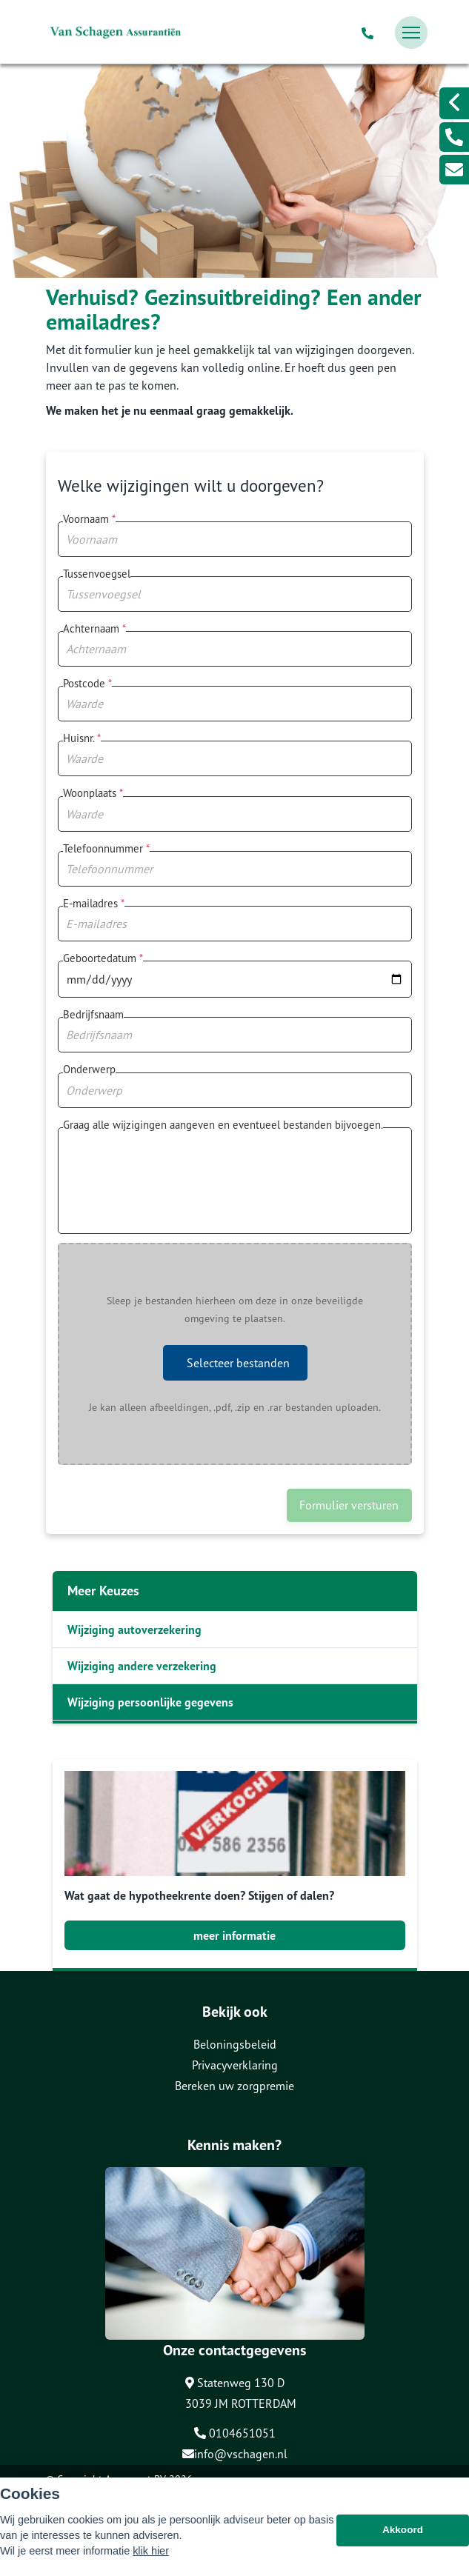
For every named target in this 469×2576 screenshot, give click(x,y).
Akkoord (402, 2537)
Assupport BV (135, 2479)
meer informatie (234, 1935)
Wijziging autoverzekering (134, 1629)
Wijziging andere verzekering (141, 1665)
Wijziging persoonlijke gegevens (150, 1702)
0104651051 (235, 2433)
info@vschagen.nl (234, 2453)
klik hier (151, 2558)
